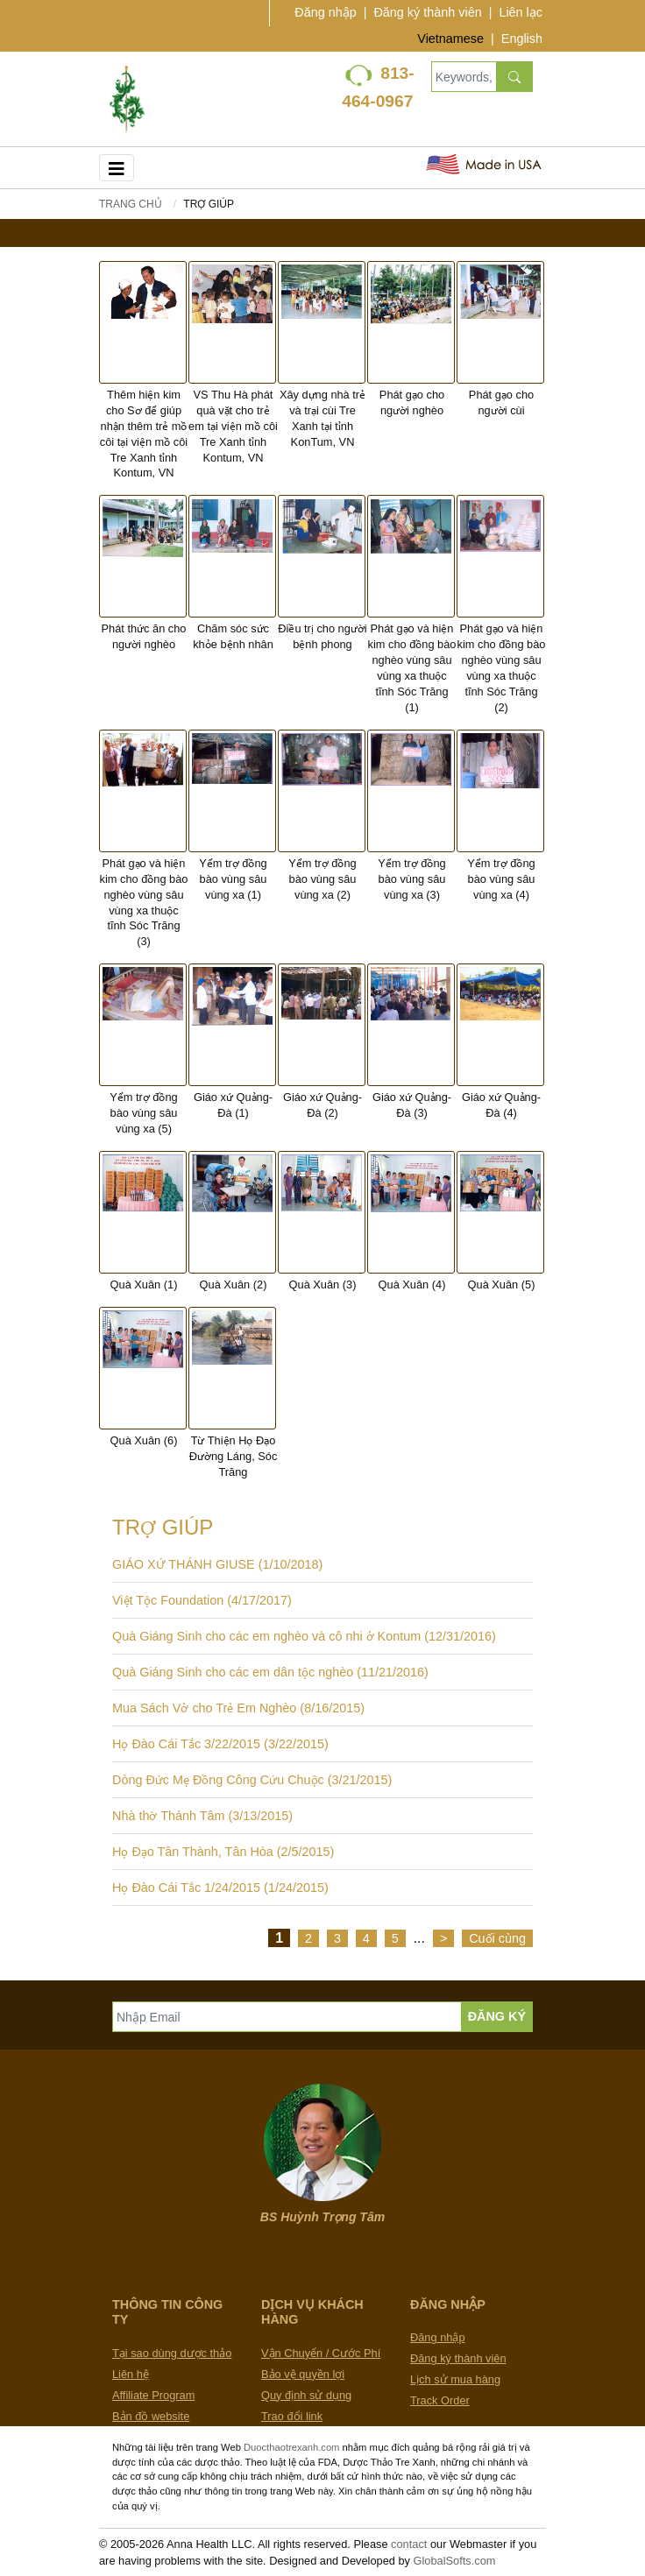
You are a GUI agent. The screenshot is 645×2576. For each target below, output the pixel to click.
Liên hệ (130, 2374)
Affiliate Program (153, 2395)
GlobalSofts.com (455, 2560)
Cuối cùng (497, 1938)
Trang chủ (130, 204)
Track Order (440, 2400)
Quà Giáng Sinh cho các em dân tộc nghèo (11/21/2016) (270, 1672)
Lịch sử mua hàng (455, 2379)
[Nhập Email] (287, 2016)
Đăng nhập (325, 12)
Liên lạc (520, 12)
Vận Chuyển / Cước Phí (320, 2353)
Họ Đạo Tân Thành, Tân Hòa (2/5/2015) (223, 1852)
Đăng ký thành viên (427, 12)
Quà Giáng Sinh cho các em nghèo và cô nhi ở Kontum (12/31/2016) (304, 1636)
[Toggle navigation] (116, 167)
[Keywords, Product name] (464, 76)
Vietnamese (450, 39)
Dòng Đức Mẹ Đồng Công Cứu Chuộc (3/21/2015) (252, 1780)
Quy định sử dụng (306, 2395)
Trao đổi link (291, 2416)
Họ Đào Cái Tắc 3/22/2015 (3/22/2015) (220, 1744)
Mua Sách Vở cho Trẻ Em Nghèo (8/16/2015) (238, 1708)
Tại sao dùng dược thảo (171, 2353)
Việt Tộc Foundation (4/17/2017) (202, 1600)
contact (409, 2544)
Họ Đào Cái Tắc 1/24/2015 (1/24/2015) (220, 1888)
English (521, 39)
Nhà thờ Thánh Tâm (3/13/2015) (202, 1816)
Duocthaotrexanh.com (291, 2447)
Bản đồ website (150, 2416)
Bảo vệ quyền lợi (302, 2374)
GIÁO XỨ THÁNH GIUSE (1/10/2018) (217, 1564)
